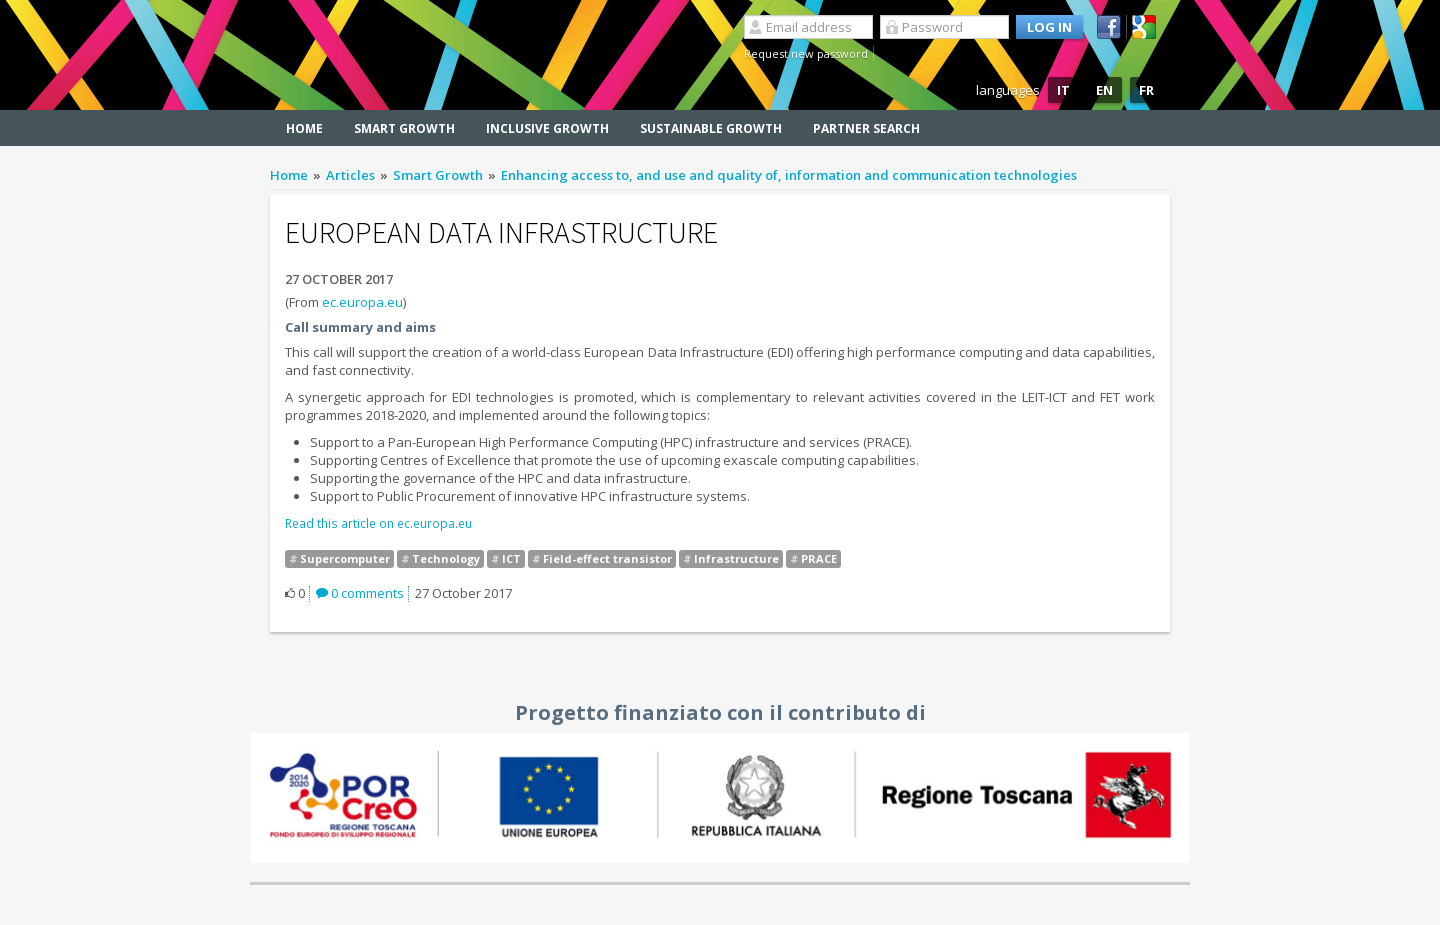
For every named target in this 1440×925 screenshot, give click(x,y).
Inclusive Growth (547, 128)
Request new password (806, 53)
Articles (350, 175)
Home (304, 128)
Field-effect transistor (607, 558)
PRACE (819, 558)
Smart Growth (404, 128)
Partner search (866, 128)
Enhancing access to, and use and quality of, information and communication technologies (789, 175)
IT (1063, 90)
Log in (1049, 27)
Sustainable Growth (711, 128)
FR (1146, 90)
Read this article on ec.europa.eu (378, 523)
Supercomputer (345, 558)
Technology (446, 558)
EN (1104, 90)
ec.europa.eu (362, 302)
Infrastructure (736, 558)
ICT (511, 558)
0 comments (360, 593)
